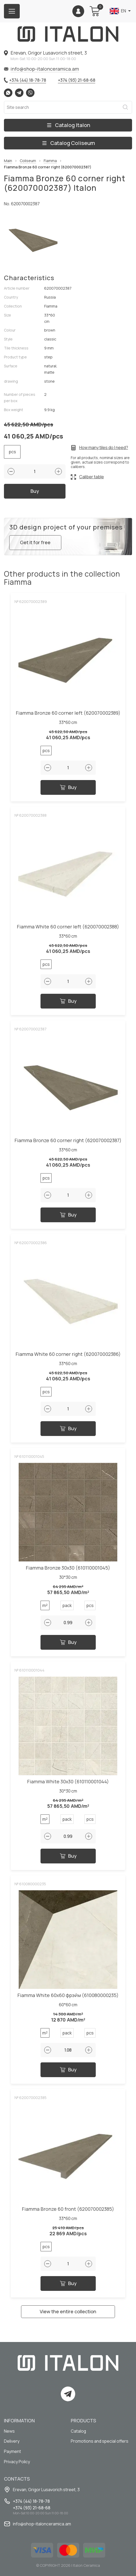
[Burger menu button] (12, 11)
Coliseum (28, 161)
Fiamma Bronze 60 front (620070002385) (68, 2211)
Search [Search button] (125, 107)
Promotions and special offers (100, 2441)
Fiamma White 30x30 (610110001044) (68, 1783)
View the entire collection (68, 2313)
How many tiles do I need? (103, 447)
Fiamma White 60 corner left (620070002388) (68, 929)
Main (8, 161)
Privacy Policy (17, 2462)
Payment (12, 2451)
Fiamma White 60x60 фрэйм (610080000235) (68, 1997)
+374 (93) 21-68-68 (76, 80)
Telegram (19, 93)
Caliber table (91, 477)
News (9, 2431)
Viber (30, 93)
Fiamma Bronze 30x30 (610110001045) (68, 1570)
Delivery (11, 2441)
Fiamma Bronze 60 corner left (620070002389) (68, 715)
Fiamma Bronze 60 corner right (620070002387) (68, 1142)
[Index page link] (68, 34)
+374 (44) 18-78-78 (27, 80)
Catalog (78, 2431)
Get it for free (35, 544)
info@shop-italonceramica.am (45, 69)
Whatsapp (8, 93)
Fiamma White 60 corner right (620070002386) (68, 1356)
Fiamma (50, 161)
